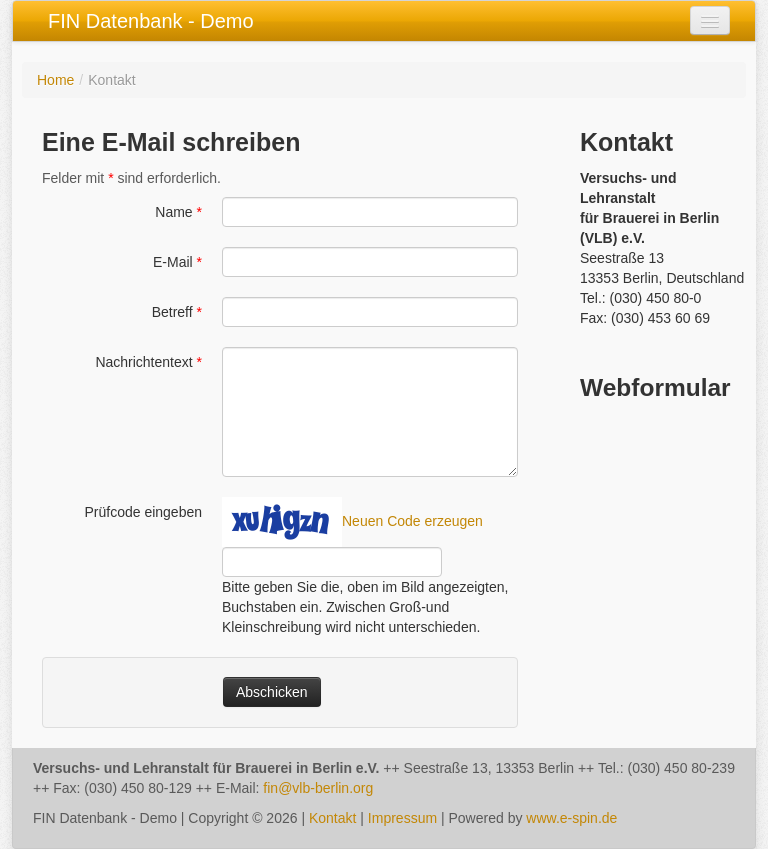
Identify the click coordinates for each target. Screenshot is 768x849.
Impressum (402, 818)
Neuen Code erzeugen (412, 521)
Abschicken (272, 692)
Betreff (177, 312)
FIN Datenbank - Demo (151, 21)
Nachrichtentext (148, 362)
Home (55, 80)
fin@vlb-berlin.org (318, 788)
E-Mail (177, 262)
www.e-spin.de (571, 818)
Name (178, 212)
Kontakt (332, 818)
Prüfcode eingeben (143, 512)
